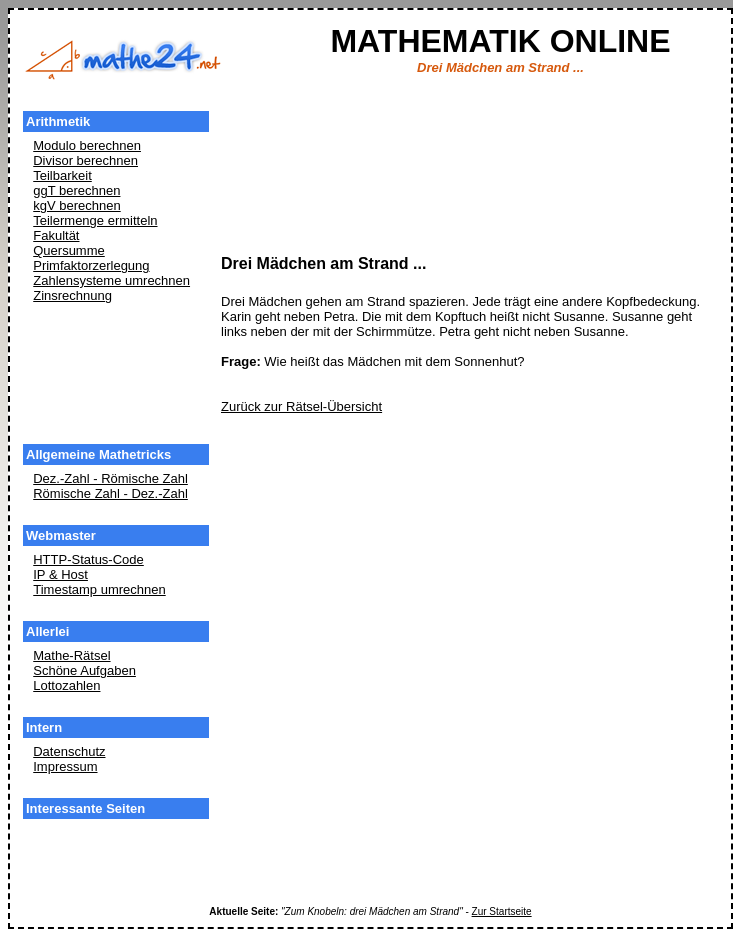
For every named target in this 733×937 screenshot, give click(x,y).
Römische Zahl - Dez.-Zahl (110, 493)
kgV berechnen (76, 205)
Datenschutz (69, 751)
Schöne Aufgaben (84, 670)
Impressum (65, 766)
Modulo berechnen (87, 145)
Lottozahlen (66, 685)
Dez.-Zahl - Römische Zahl (110, 478)
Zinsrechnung (72, 295)
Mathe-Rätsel (71, 655)
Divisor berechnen (85, 160)
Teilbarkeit (62, 175)
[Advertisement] (116, 375)
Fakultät (56, 235)
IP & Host (60, 574)
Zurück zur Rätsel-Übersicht (301, 406)
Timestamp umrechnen (99, 589)
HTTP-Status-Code (88, 559)
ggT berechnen (76, 190)
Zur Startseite (502, 911)
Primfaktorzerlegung (91, 265)
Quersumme (69, 250)
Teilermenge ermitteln (95, 220)
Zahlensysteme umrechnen (111, 280)
